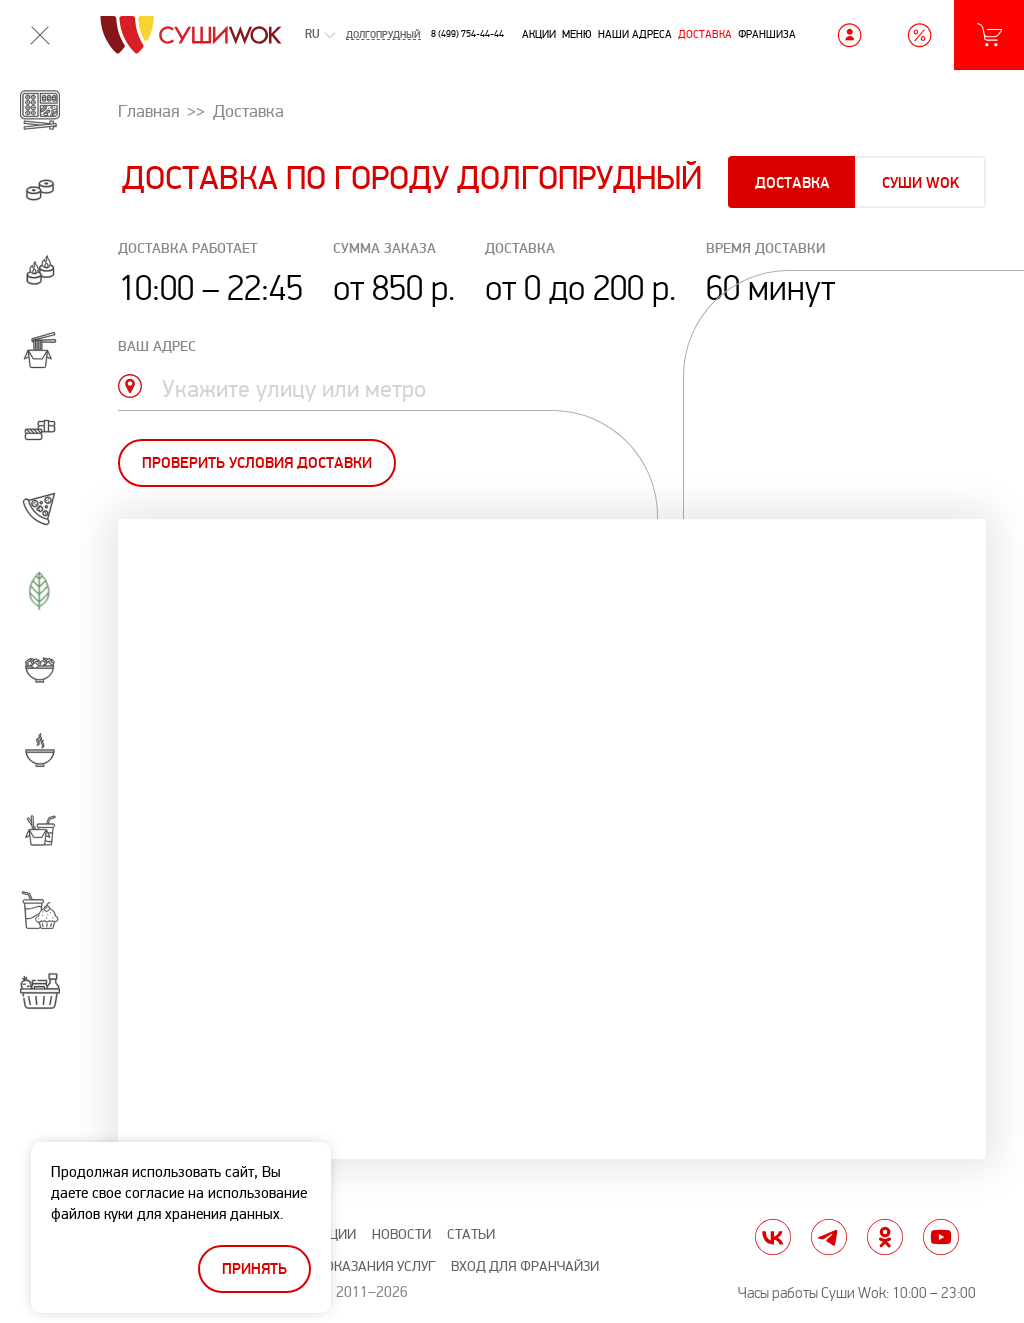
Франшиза (767, 34)
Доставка (705, 34)
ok (885, 1237)
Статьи (471, 1234)
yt (941, 1237)
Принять (254, 1269)
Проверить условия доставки (257, 463)
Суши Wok (920, 183)
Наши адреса (635, 34)
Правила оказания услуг (348, 1266)
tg (829, 1237)
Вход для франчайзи (525, 1266)
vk (773, 1237)
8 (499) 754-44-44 (467, 34)
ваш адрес (157, 347)
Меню (577, 34)
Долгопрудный (383, 35)
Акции (539, 34)
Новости (401, 1234)
